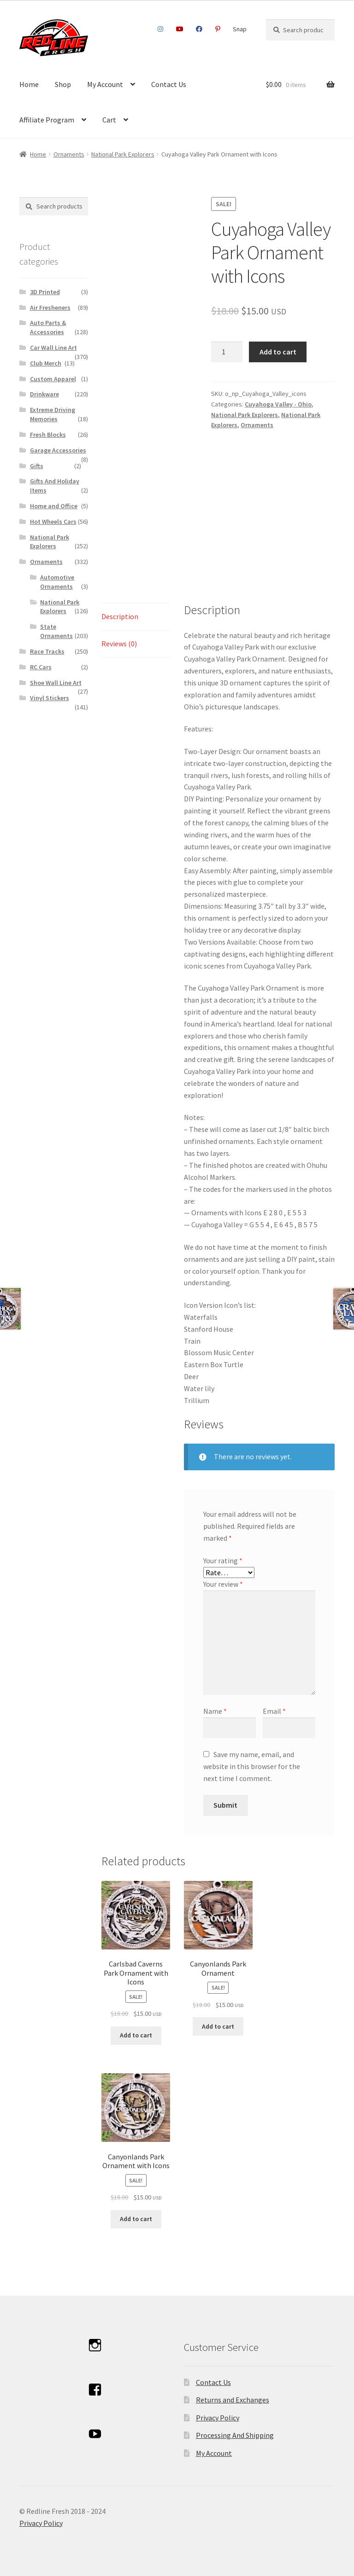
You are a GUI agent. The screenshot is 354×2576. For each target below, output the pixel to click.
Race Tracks (47, 651)
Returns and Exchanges (232, 2399)
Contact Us (168, 84)
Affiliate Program (46, 119)
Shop (63, 84)
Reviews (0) (119, 643)
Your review (223, 1584)
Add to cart (278, 351)
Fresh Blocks (48, 434)
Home (29, 84)
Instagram (160, 29)
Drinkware (44, 394)
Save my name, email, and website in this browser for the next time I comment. (251, 1766)
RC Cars (41, 667)
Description (119, 616)
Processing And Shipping (235, 2435)
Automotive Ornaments (57, 582)
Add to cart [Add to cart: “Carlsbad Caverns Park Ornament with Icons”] (136, 2035)
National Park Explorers (122, 154)
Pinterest (218, 29)
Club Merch (45, 363)
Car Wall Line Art (53, 347)
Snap (240, 29)
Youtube (180, 29)
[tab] (135, 617)
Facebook (199, 29)
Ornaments (68, 154)
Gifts (36, 466)
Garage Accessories (58, 450)
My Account (105, 84)
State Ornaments (56, 631)
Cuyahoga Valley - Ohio (278, 404)
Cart (109, 119)
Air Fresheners (50, 307)
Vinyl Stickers (49, 698)
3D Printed (45, 292)
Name (215, 1711)
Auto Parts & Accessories (48, 327)
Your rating (222, 1560)
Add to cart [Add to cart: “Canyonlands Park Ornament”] (218, 2026)
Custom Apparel (53, 379)
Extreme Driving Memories (52, 414)
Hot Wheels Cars (53, 521)
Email (274, 1711)
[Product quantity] (226, 352)
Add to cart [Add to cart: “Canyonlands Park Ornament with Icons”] (136, 2219)
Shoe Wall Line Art (56, 683)
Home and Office (53, 506)
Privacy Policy (217, 2417)
